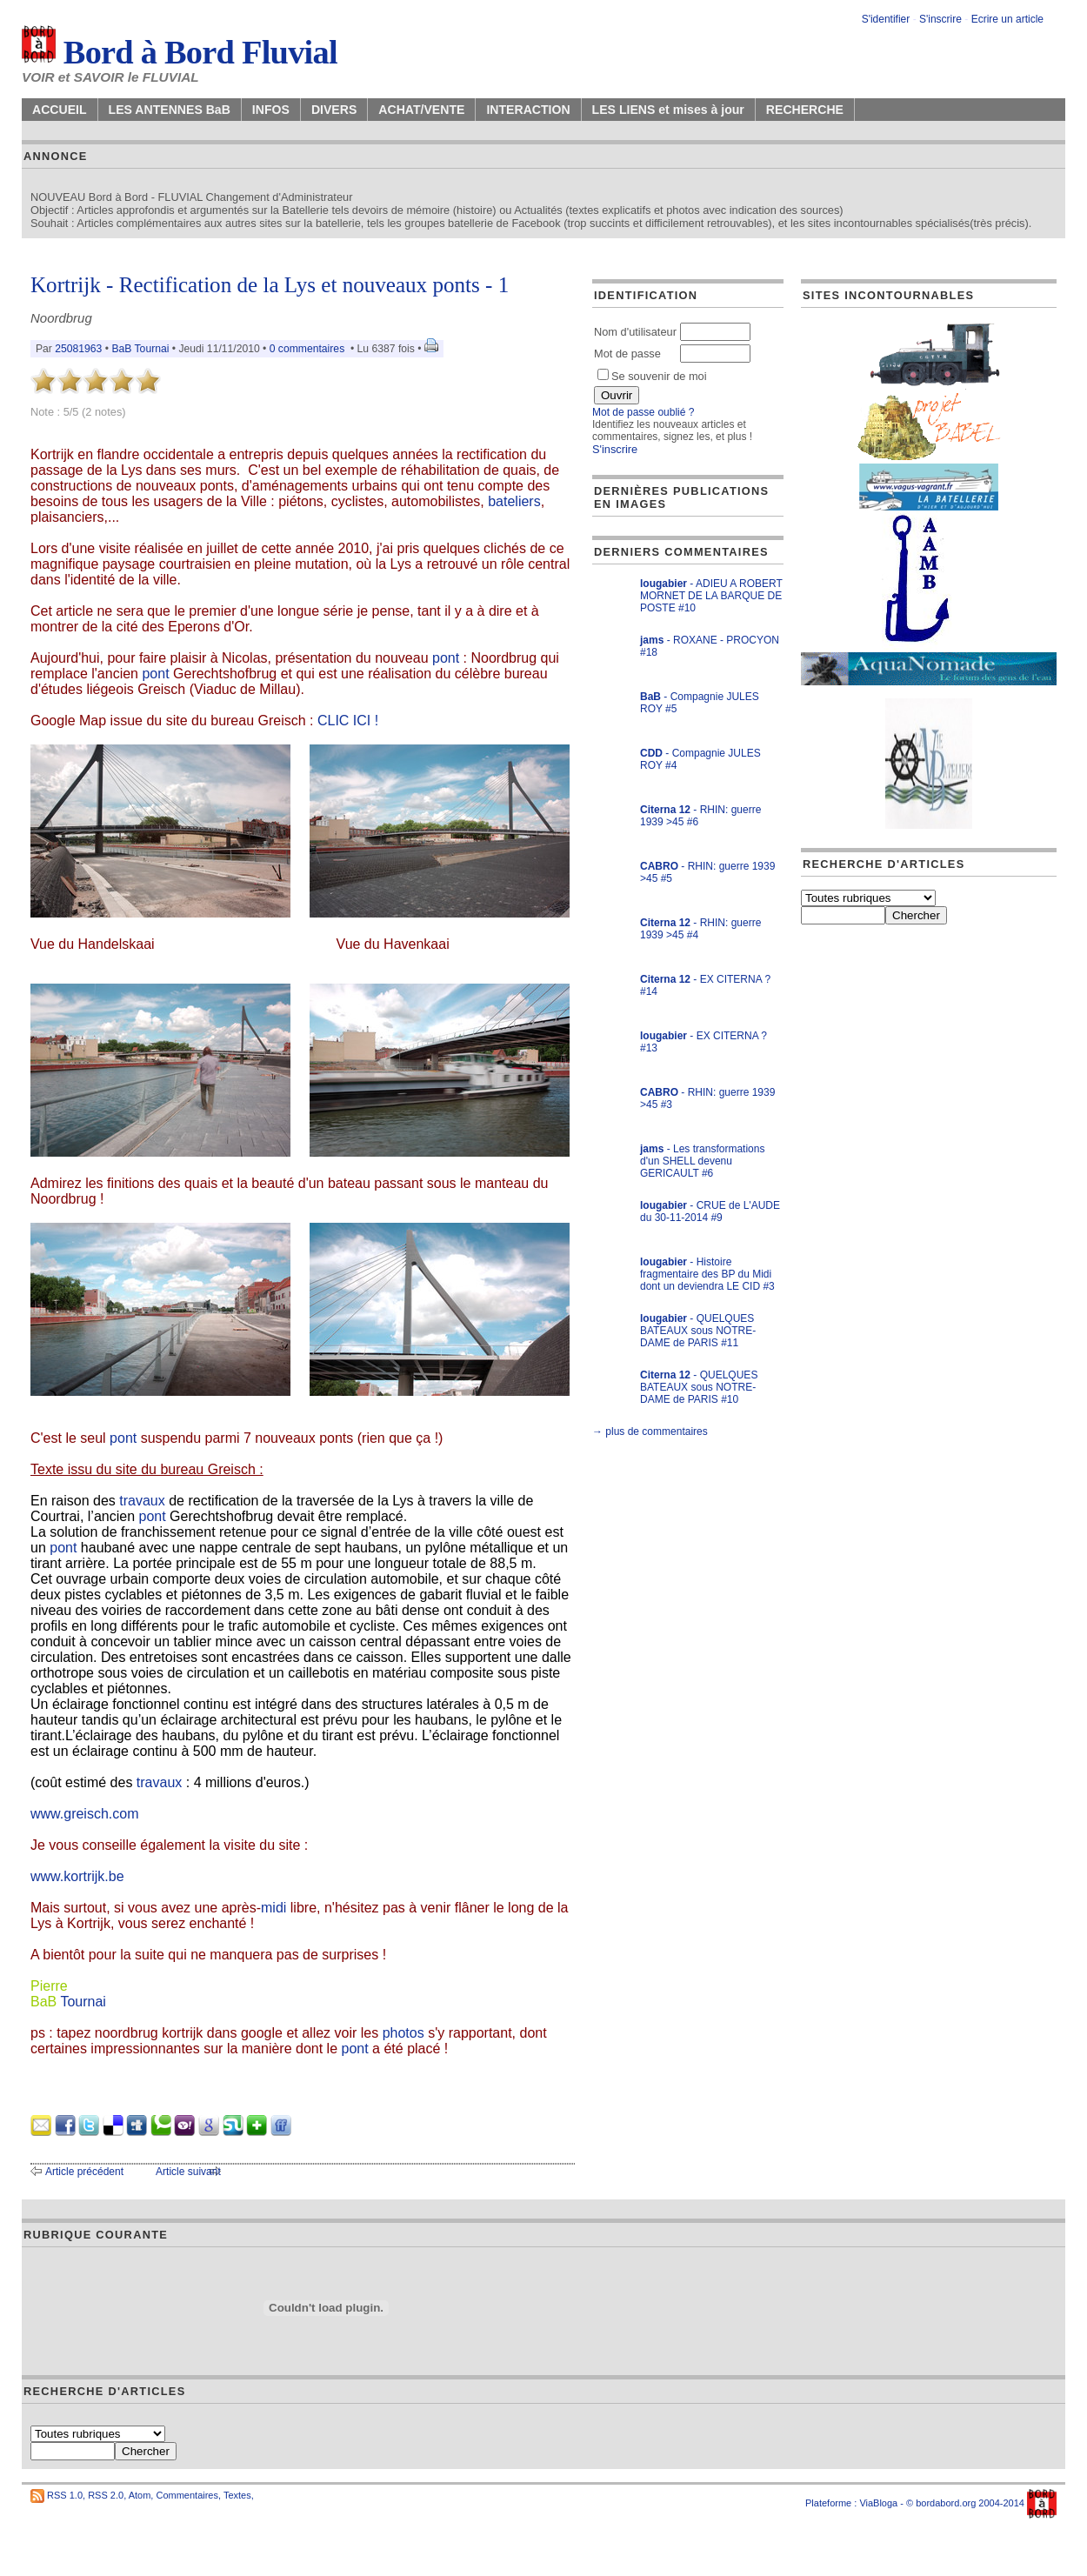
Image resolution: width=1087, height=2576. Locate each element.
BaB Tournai (140, 349)
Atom (140, 2495)
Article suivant (188, 2172)
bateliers (514, 501)
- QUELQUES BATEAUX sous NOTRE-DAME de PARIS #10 (698, 1387)
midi (273, 1907)
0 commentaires (309, 349)
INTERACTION (528, 110)
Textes (237, 2495)
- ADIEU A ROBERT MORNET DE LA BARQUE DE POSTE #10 (711, 595)
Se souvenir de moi (652, 376)
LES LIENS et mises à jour (668, 110)
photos (403, 2032)
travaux (141, 1500)
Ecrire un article (1007, 19)
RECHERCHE (805, 110)
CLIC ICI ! (347, 720)
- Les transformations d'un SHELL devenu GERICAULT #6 (702, 1161)
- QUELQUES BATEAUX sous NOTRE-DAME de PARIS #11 (698, 1330)
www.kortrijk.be (77, 1876)
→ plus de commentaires (650, 1431)
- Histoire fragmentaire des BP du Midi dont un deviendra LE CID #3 (707, 1274)
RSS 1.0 (65, 2495)
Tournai (82, 2001)
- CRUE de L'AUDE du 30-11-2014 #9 (710, 1211)
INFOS (271, 110)
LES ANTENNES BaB (169, 110)
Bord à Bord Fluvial (179, 52)
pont (445, 658)
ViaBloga (878, 2503)
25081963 (78, 349)
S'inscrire (940, 19)
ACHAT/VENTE (421, 110)
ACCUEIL (59, 110)
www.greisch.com (84, 1813)
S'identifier (886, 19)
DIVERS (334, 110)
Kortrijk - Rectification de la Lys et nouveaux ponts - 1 (269, 285)
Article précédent (84, 2172)
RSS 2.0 (105, 2495)
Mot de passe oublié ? (643, 412)
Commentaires (187, 2495)
